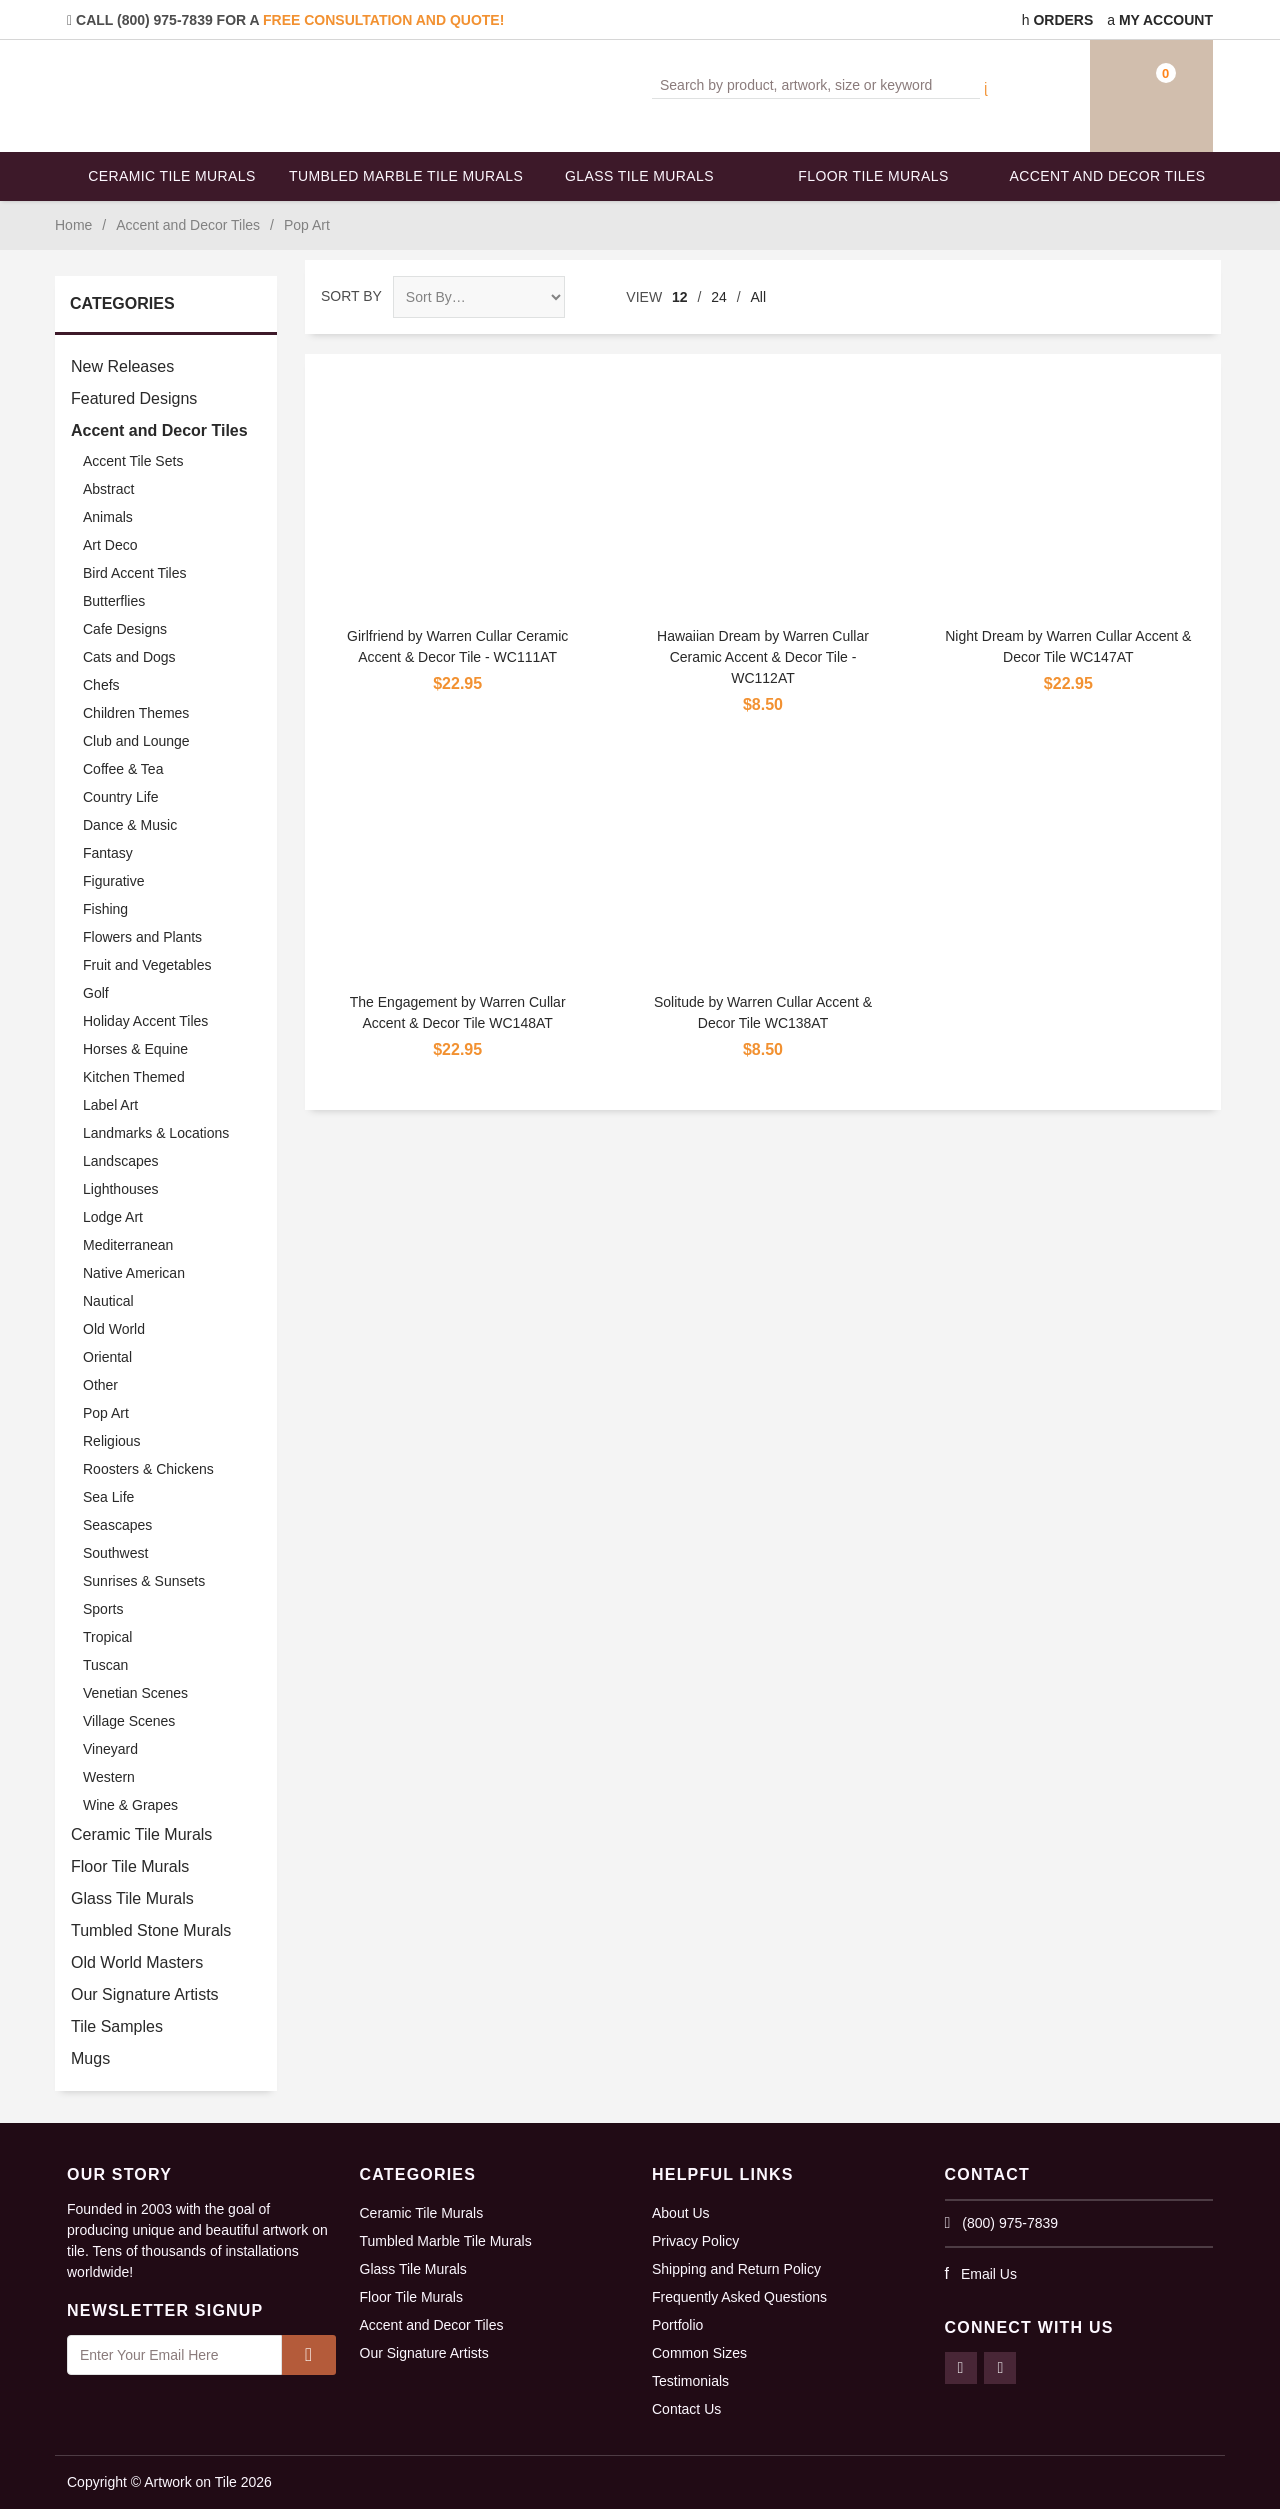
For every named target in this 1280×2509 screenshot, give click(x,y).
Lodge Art (113, 1217)
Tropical (107, 1637)
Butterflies (114, 601)
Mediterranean (128, 1245)
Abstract (108, 489)
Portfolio (677, 2325)
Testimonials (690, 2381)
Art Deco (110, 545)
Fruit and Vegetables (147, 965)
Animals (108, 517)
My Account (1160, 20)
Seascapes (117, 1525)
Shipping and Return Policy (736, 2269)
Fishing (105, 909)
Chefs (101, 685)
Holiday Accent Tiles (145, 1021)
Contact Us (686, 2409)
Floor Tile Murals (873, 176)
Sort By (351, 296)
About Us (681, 2213)
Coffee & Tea (123, 769)
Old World (114, 1329)
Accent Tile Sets (133, 461)
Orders (1058, 20)
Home (73, 225)
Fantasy (108, 853)
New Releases (122, 366)
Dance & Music (130, 825)
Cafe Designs (125, 629)
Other (100, 1385)
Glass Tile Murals (639, 176)
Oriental (107, 1357)
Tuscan (105, 1665)
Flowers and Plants (142, 937)
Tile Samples (117, 2026)
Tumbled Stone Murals (151, 1930)
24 (719, 297)
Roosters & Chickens (148, 1469)
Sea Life (108, 1497)
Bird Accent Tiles (135, 573)
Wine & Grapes (130, 1805)
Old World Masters (137, 1962)
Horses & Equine (135, 1049)
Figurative (113, 881)
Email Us (989, 2274)
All (759, 297)
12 (680, 297)
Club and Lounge (136, 741)
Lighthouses (121, 1189)
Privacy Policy (695, 2241)
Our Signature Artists (145, 1994)
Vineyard (110, 1749)
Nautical (108, 1301)
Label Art (110, 1105)
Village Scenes (129, 1721)
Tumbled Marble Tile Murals (406, 176)
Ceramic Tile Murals (172, 176)
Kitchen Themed (134, 1077)
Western (109, 1777)
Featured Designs (134, 398)
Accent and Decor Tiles (1108, 176)
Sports (103, 1609)
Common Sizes (699, 2353)
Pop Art (106, 1413)
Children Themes (136, 713)
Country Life (120, 797)
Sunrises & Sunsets (144, 1581)
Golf (96, 993)
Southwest (115, 1553)
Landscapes (121, 1161)
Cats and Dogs (129, 657)
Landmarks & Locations (156, 1133)
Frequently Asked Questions (739, 2297)
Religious (112, 1441)
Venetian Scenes (135, 1693)
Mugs (90, 2058)
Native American (134, 1273)
